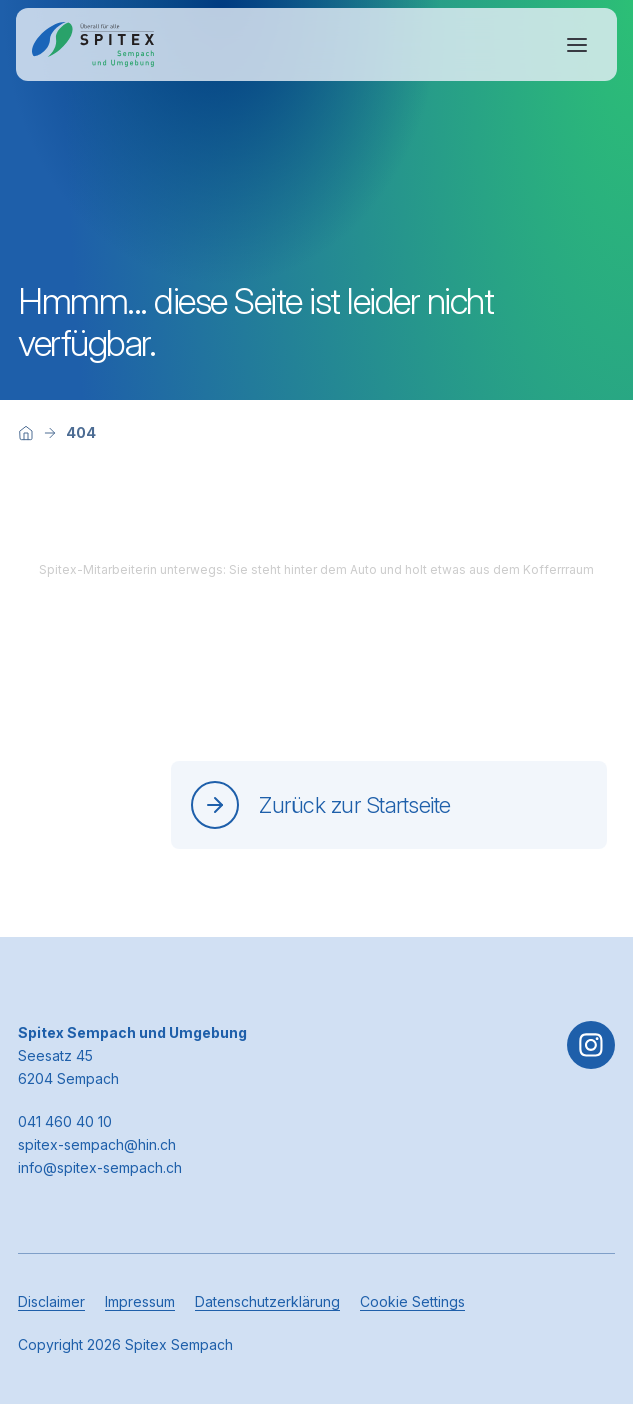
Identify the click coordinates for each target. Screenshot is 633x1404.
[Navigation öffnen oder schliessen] (577, 45)
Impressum (140, 1301)
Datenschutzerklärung (267, 1301)
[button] (585, 1279)
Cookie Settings (412, 1301)
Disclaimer (51, 1301)
